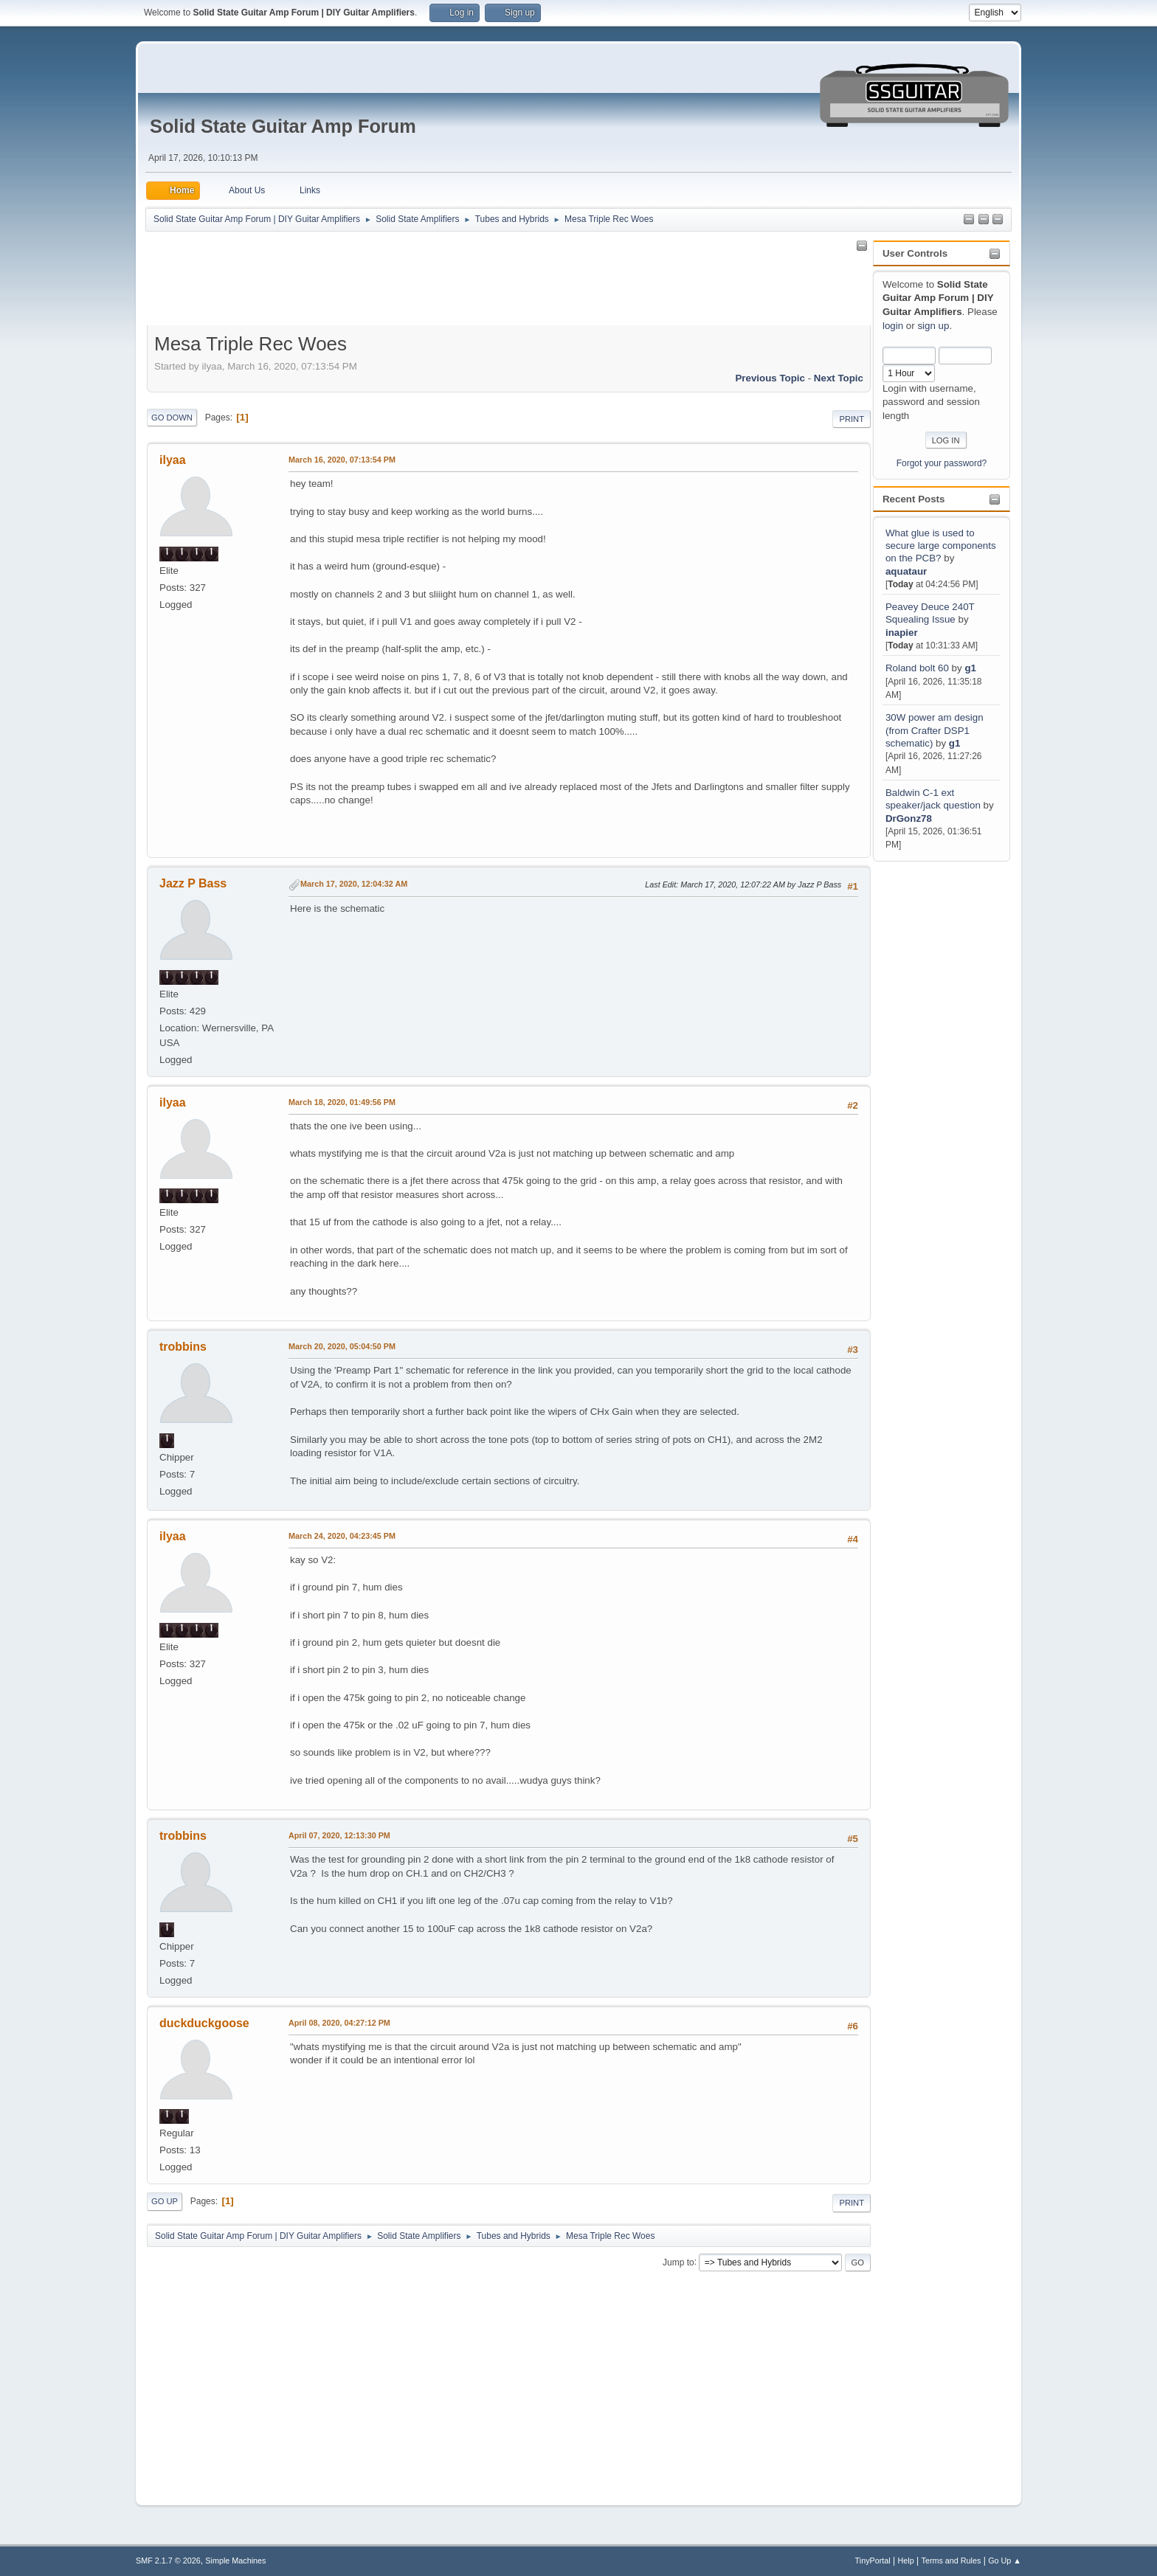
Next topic (838, 378)
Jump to (678, 2262)
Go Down (172, 417)
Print (851, 419)
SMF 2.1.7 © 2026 (168, 2560)
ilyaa (172, 460)
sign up (933, 325)
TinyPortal (873, 2560)
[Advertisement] (932, 1086)
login (893, 325)
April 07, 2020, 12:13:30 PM (339, 1835)
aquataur (906, 571)
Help (906, 2560)
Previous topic (770, 378)
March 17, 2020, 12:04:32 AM (353, 883)
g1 (970, 668)
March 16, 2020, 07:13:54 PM (342, 459)
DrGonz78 (908, 818)
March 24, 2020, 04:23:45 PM (342, 1535)
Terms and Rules (951, 2560)
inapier (901, 632)
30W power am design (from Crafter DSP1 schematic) (934, 730)
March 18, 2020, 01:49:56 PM (342, 1102)
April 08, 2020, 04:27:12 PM (339, 2022)
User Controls (915, 253)
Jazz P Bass (193, 883)
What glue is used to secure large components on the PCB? (940, 545)
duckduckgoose (204, 2023)
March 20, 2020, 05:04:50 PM (342, 1346)
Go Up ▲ (1004, 2560)
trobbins (183, 1346)
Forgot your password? (942, 463)
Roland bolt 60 (917, 668)
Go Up (164, 2201)
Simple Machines (235, 2560)
